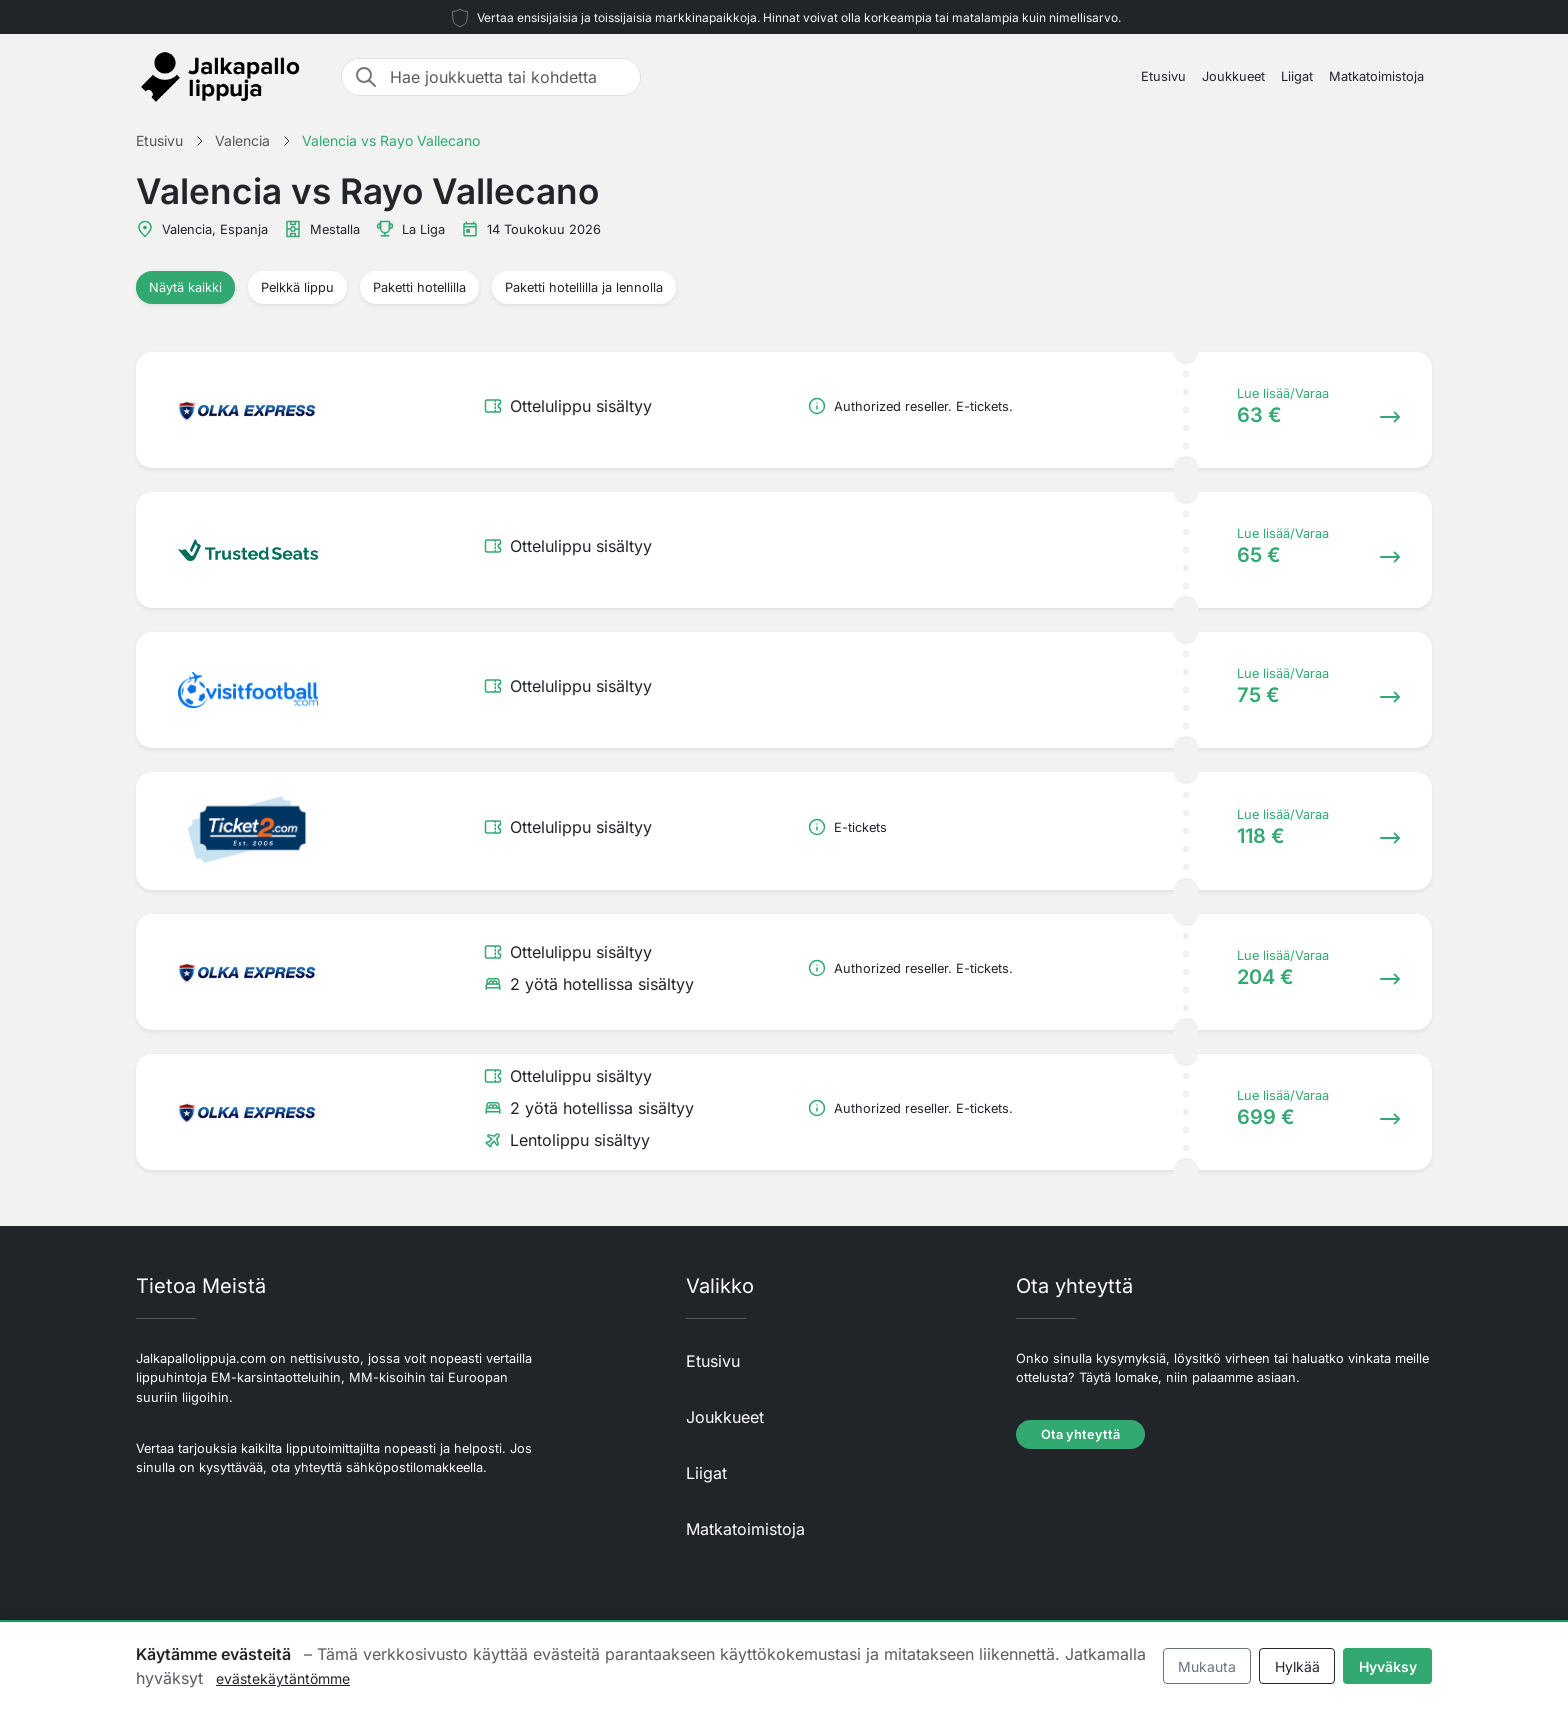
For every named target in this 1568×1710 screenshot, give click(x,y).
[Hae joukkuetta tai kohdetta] (509, 77)
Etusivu (1163, 76)
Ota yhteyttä (1080, 1434)
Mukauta (1207, 1666)
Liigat (1297, 76)
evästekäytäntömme (283, 1678)
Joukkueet (1233, 76)
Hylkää (1297, 1666)
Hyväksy (1388, 1666)
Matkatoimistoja (1376, 76)
